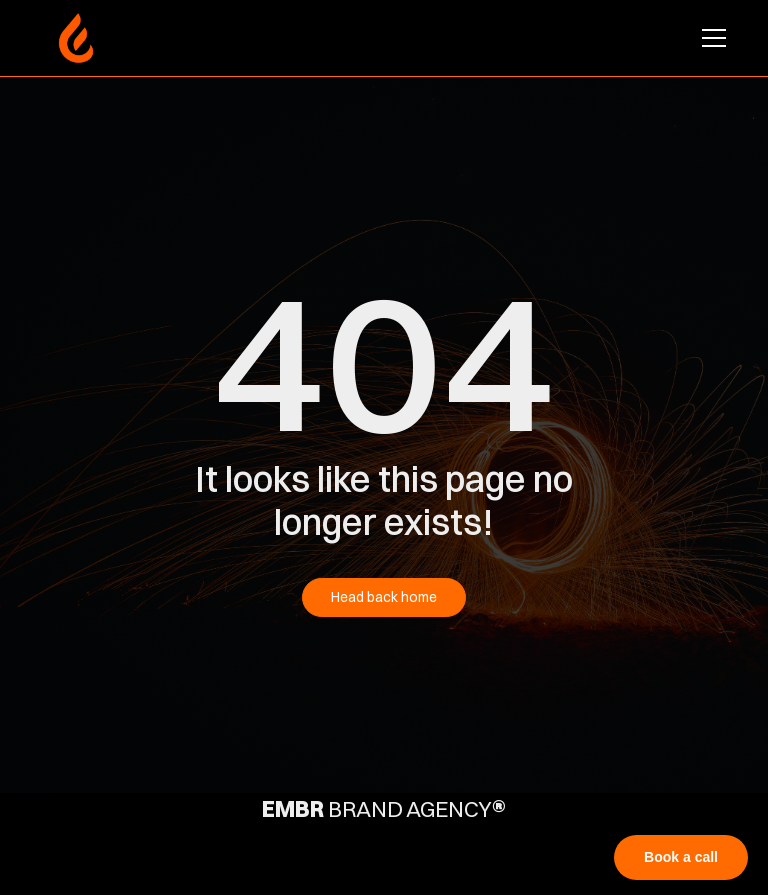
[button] (710, 38)
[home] (76, 38)
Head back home (384, 597)
